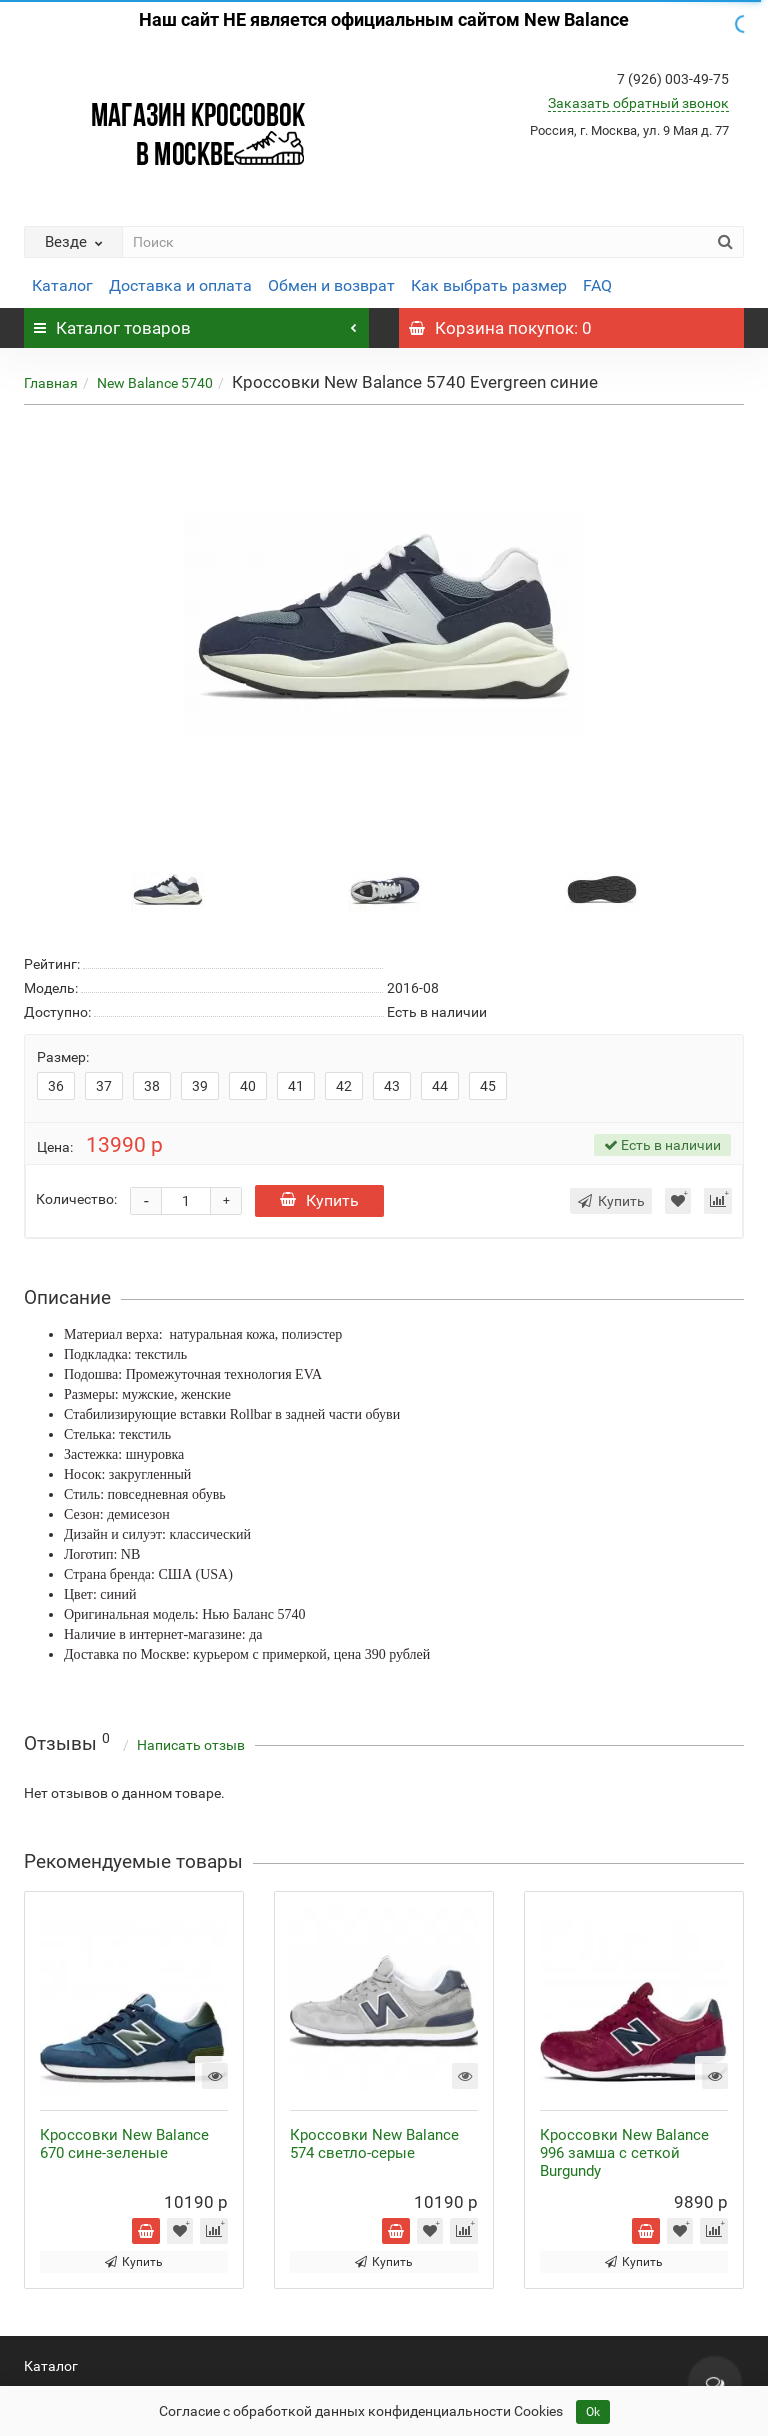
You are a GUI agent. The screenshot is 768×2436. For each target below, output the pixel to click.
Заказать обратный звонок (638, 103)
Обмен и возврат (331, 285)
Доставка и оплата (180, 285)
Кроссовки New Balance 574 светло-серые (374, 2144)
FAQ (597, 285)
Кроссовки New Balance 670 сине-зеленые (124, 2144)
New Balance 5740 (155, 383)
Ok (593, 2412)
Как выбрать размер (489, 285)
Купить (319, 1200)
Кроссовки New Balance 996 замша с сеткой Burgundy (624, 2153)
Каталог (62, 285)
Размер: (63, 1057)
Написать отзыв (191, 1745)
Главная (51, 383)
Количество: (76, 1199)
